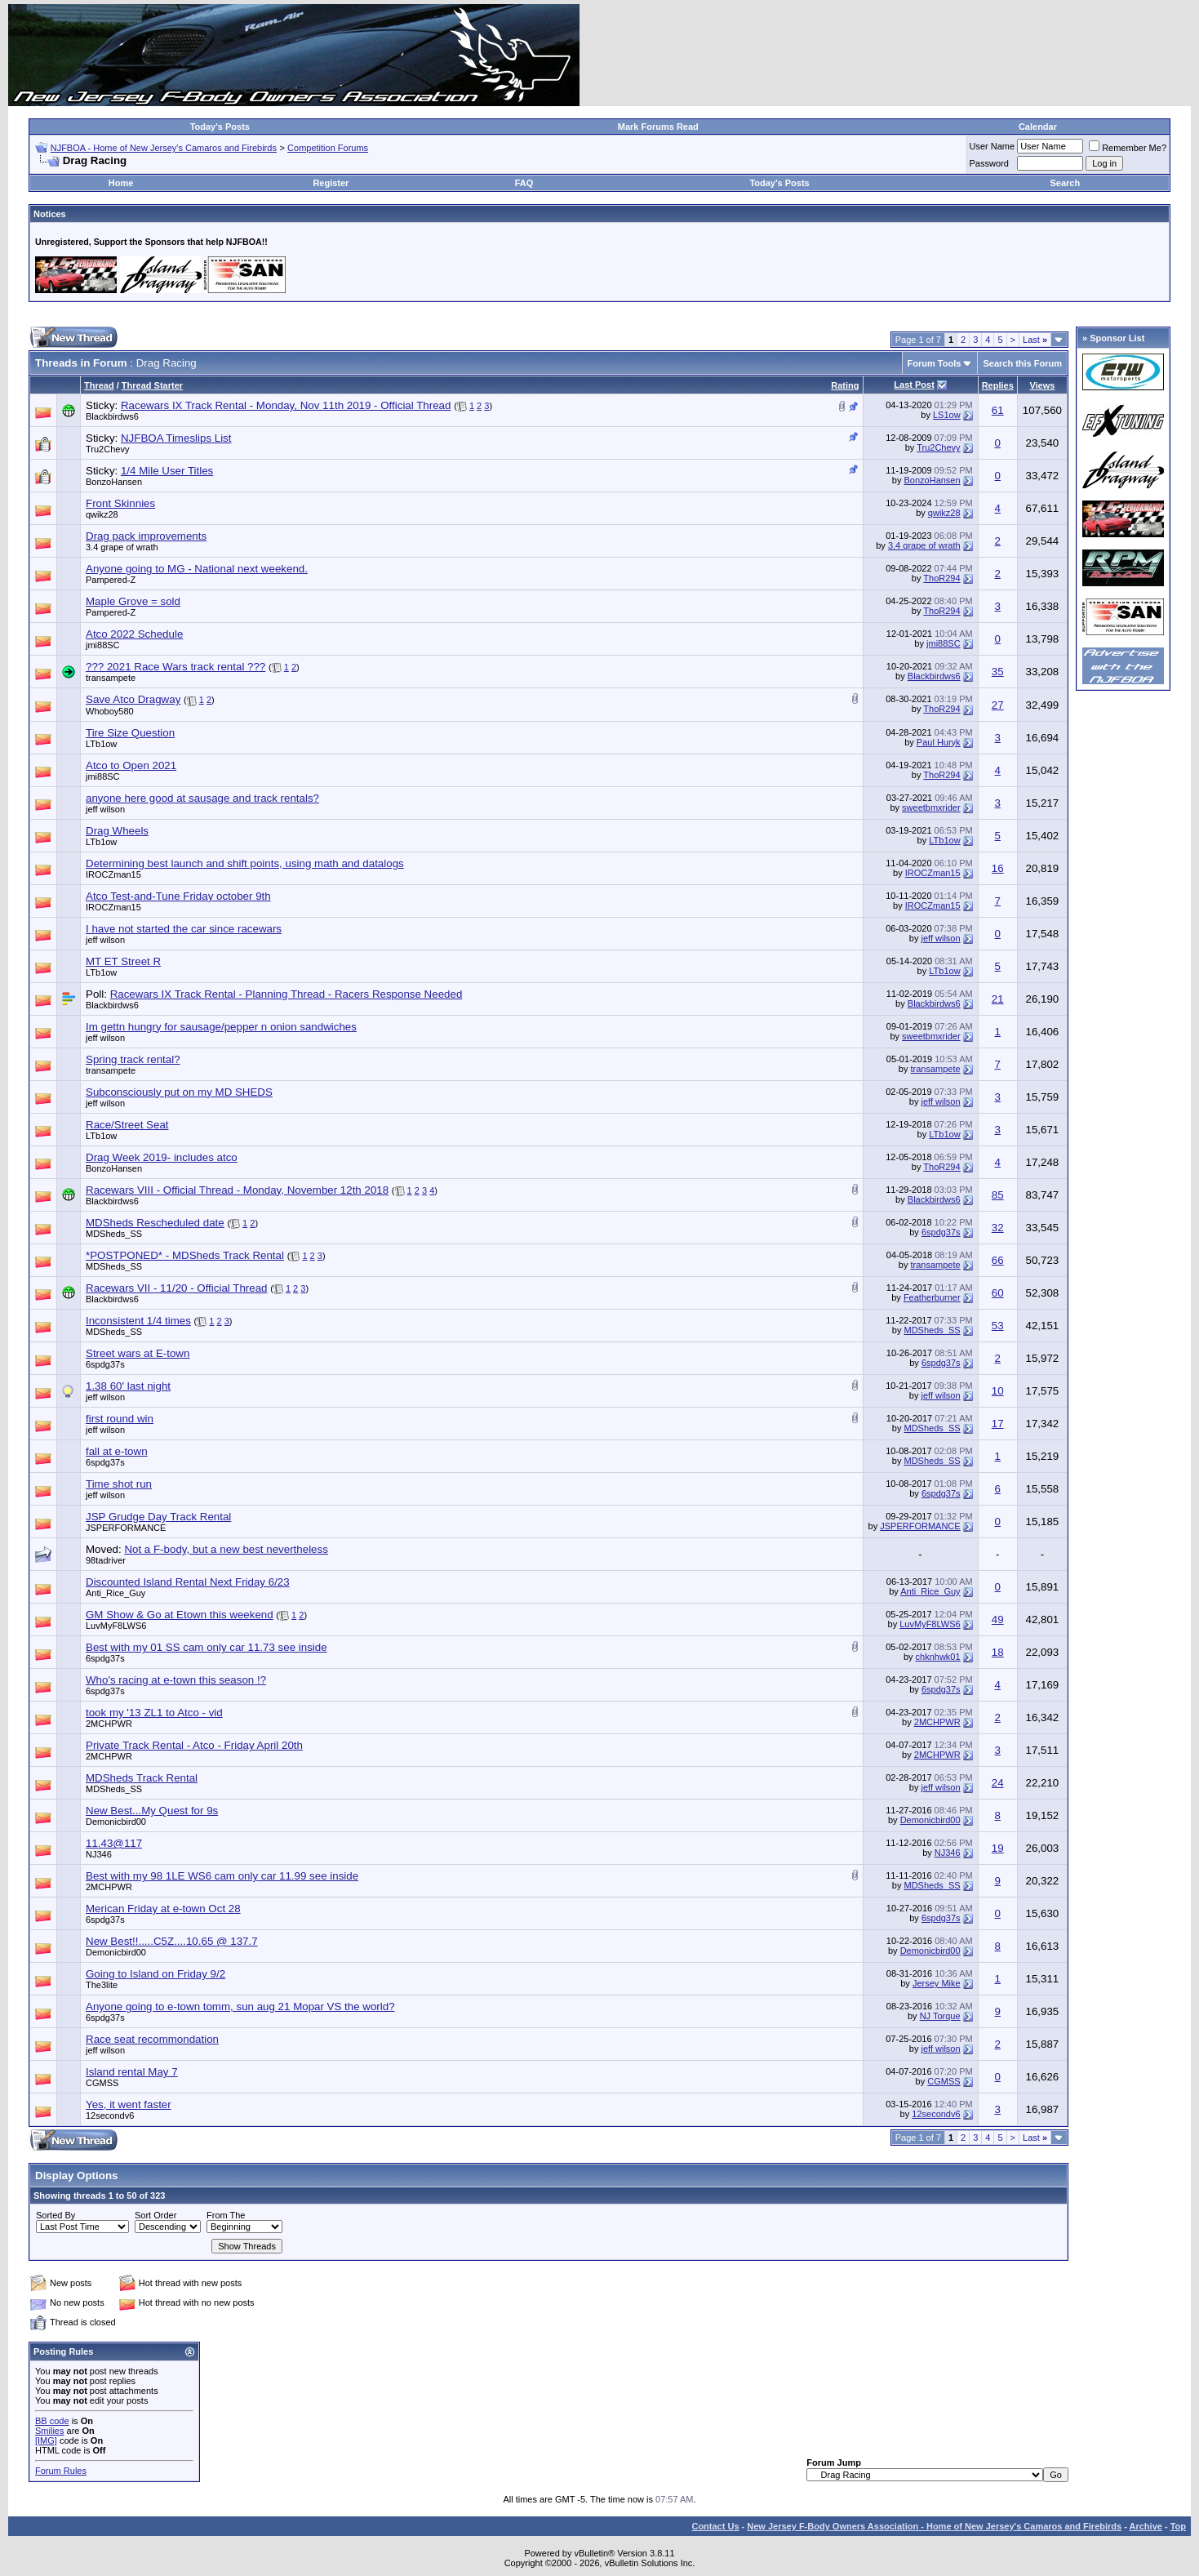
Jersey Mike (937, 1983)
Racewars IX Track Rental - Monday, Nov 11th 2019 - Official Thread (286, 405)
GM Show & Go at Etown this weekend (179, 1614)
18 (998, 1652)
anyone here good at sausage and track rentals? (202, 798)
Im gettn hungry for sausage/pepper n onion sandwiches (221, 1027)
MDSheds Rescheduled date (155, 1223)
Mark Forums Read (658, 126)
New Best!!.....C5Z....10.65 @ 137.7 (172, 1941)
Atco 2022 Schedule (134, 634)
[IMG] (46, 2440)
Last (1035, 340)
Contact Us (715, 2526)
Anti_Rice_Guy (115, 1593)
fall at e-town (117, 1451)
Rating (845, 385)
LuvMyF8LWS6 (116, 1626)
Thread (99, 385)
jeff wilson (105, 809)
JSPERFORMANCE (126, 1528)
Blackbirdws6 (112, 416)
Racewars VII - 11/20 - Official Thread (176, 1288)
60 (998, 1293)
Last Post (914, 384)
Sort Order (155, 2215)
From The (225, 2215)
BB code (52, 2421)
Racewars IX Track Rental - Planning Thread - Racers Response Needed (286, 994)
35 (998, 671)
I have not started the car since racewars (184, 929)
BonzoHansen (114, 482)
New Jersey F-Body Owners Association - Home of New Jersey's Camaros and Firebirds (934, 2526)
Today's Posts (220, 126)
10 (998, 1391)
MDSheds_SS (114, 1234)
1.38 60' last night (128, 1386)
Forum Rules (61, 2471)
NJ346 (99, 1854)
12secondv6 (110, 2115)
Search (1065, 183)
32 (998, 1227)
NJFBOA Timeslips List (176, 438)
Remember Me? (1127, 148)
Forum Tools (934, 363)
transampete (110, 678)
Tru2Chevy (107, 449)
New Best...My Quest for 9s (152, 1810)
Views (1042, 385)
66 (998, 1260)
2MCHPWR (109, 1723)
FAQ (524, 183)
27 (998, 705)
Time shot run (119, 1484)
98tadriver (106, 1560)
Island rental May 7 (132, 2072)
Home (121, 183)
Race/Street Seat (127, 1125)
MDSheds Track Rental (142, 1778)
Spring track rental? (133, 1059)
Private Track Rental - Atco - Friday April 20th (194, 1745)
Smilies (49, 2431)
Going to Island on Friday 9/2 (155, 1974)
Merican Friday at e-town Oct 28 (163, 1908)
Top (1178, 2526)
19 (998, 1848)
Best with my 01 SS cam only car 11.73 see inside (206, 1647)
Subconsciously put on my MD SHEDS (179, 1092)
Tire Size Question (130, 733)
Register (331, 183)
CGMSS (102, 2083)
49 (998, 1619)
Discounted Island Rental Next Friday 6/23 (188, 1582)
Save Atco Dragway (133, 699)
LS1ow (947, 415)
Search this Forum (1022, 363)
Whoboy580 (110, 711)
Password (989, 163)
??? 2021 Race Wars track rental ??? (175, 667)
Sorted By (55, 2215)
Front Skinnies (120, 503)
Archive (1146, 2526)
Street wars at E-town (137, 1353)
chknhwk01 (938, 1657)
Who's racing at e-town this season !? (176, 1680)
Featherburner (932, 1297)
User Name (992, 146)
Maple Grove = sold (133, 601)
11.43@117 (114, 1843)
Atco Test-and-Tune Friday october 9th (178, 896)
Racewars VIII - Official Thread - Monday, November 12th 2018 (237, 1190)
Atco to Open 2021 (131, 765)
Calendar (1038, 126)
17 (998, 1423)
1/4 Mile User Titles (167, 471)
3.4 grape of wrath (122, 547)
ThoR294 (941, 578)
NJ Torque (940, 2016)
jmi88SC (103, 645)
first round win (119, 1419)
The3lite (102, 1985)
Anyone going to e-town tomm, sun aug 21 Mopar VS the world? (240, 2006)
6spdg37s (941, 1232)
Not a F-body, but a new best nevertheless (225, 1549)
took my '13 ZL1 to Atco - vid (154, 1712)
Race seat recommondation (152, 2039)
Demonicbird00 (116, 1821)
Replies (998, 385)
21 (998, 999)
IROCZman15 (113, 874)
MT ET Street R (123, 961)
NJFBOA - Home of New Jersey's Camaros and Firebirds (164, 148)
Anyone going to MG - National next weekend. (197, 569)
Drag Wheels (117, 831)
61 (998, 410)
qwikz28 (102, 514)
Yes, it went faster (128, 2104)
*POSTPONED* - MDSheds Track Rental (185, 1255)
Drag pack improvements (146, 536)
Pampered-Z (110, 580)
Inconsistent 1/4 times (138, 1321)
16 (998, 868)
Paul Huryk (939, 742)
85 (998, 1195)
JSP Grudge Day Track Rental (158, 1516)
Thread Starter (152, 385)
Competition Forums (327, 148)
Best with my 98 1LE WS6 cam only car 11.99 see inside (222, 1876)
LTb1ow (101, 744)
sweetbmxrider (931, 807)
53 (998, 1325)
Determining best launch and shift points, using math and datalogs (245, 863)
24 (998, 1783)
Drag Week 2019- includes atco (162, 1157)
